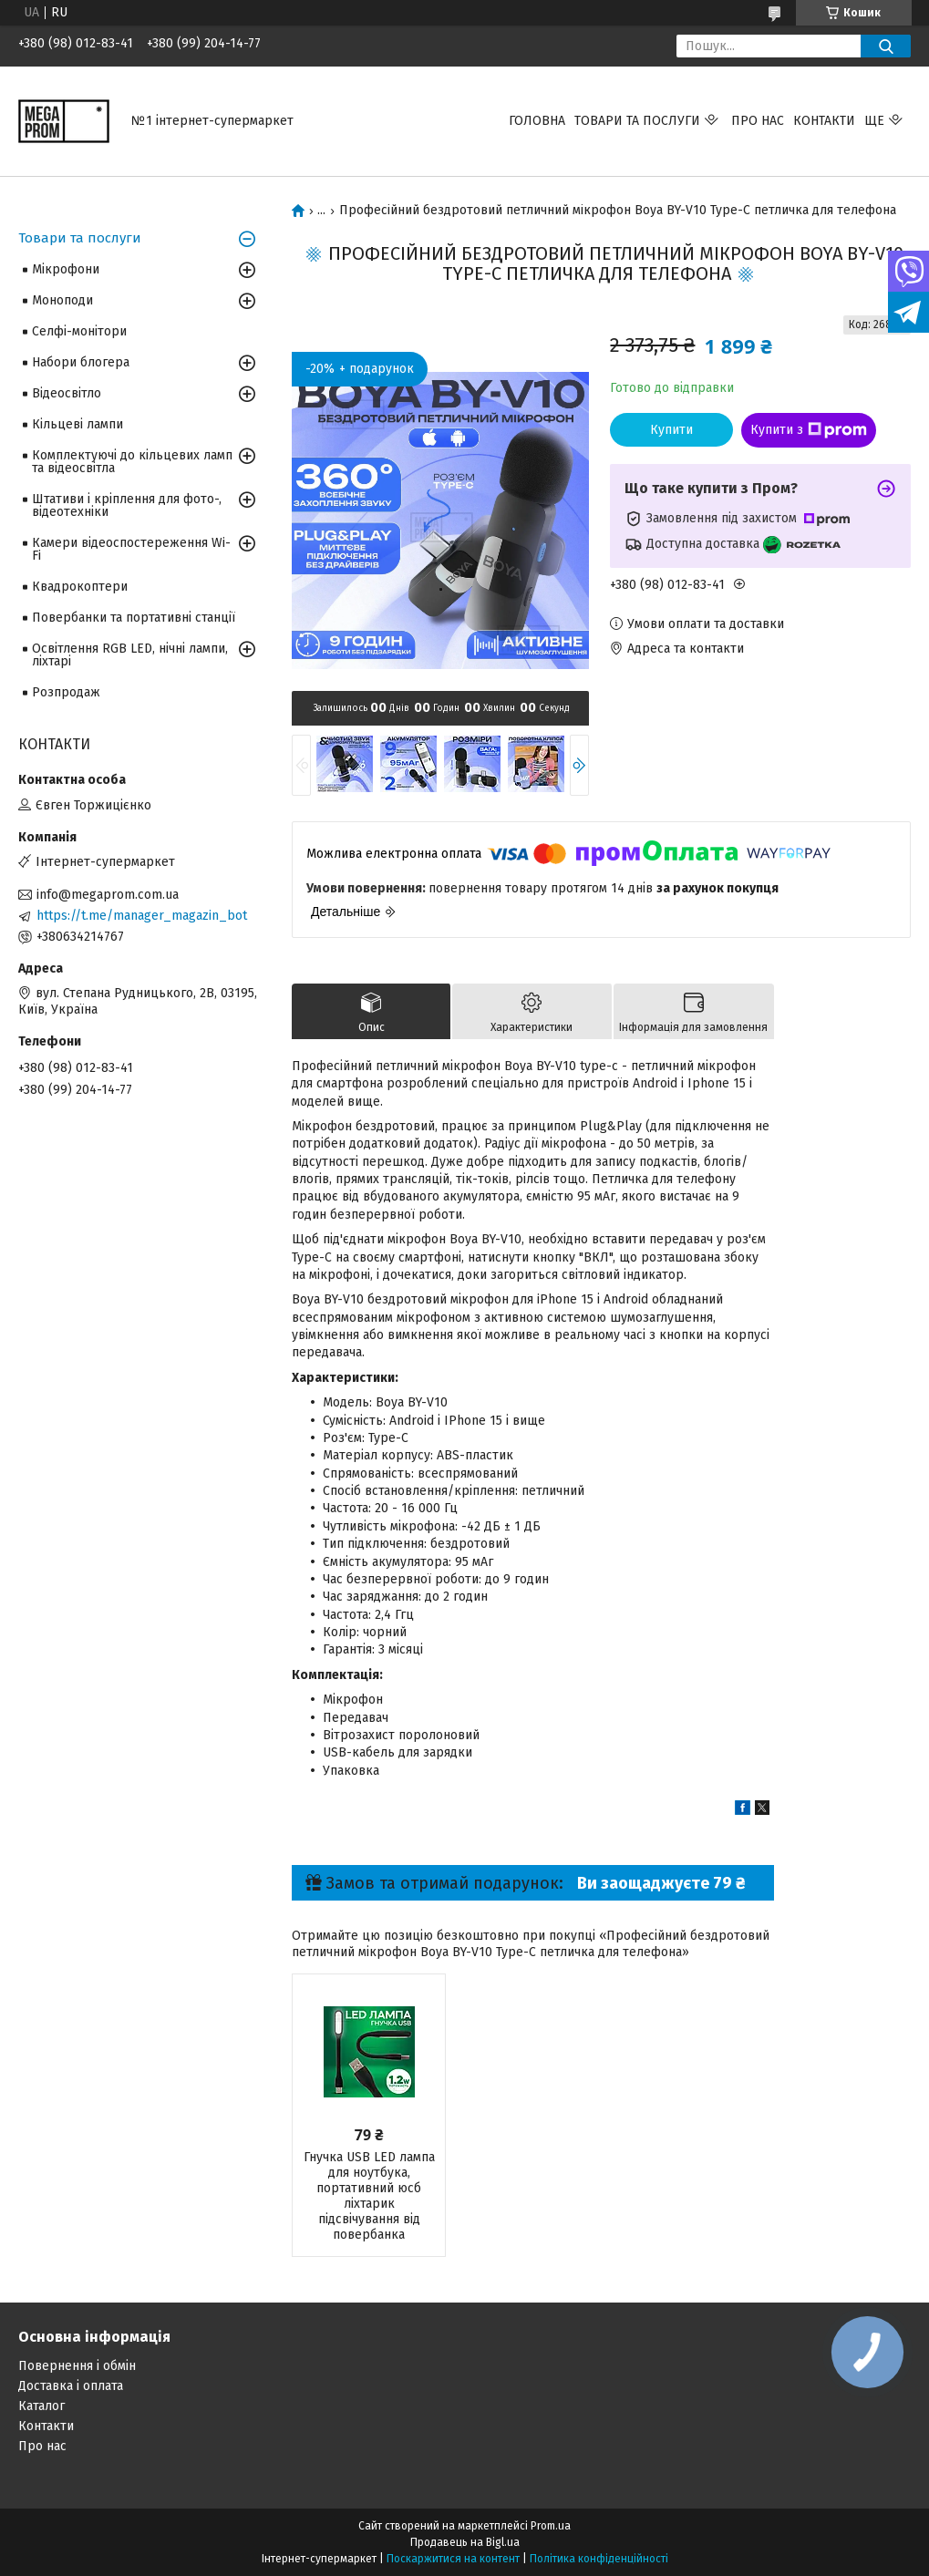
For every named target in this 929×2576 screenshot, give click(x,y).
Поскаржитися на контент (453, 2558)
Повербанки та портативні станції (133, 617)
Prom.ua (551, 2525)
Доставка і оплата (70, 2386)
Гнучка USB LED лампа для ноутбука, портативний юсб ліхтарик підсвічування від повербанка (369, 2195)
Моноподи (62, 300)
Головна (537, 121)
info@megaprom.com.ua (107, 894)
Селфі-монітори (79, 331)
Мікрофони (65, 269)
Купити (671, 430)
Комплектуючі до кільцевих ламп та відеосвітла (132, 462)
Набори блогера (80, 362)
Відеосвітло (66, 393)
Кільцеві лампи (77, 424)
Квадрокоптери (80, 586)
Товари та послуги (637, 121)
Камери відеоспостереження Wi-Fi (131, 549)
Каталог (41, 2406)
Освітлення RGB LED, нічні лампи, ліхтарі (130, 655)
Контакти (824, 121)
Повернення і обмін (77, 2366)
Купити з (808, 430)
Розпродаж (66, 692)
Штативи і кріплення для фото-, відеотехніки (127, 505)
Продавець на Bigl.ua (465, 2542)
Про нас (757, 121)
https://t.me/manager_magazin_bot (141, 915)
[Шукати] (886, 46)
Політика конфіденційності (599, 2558)
